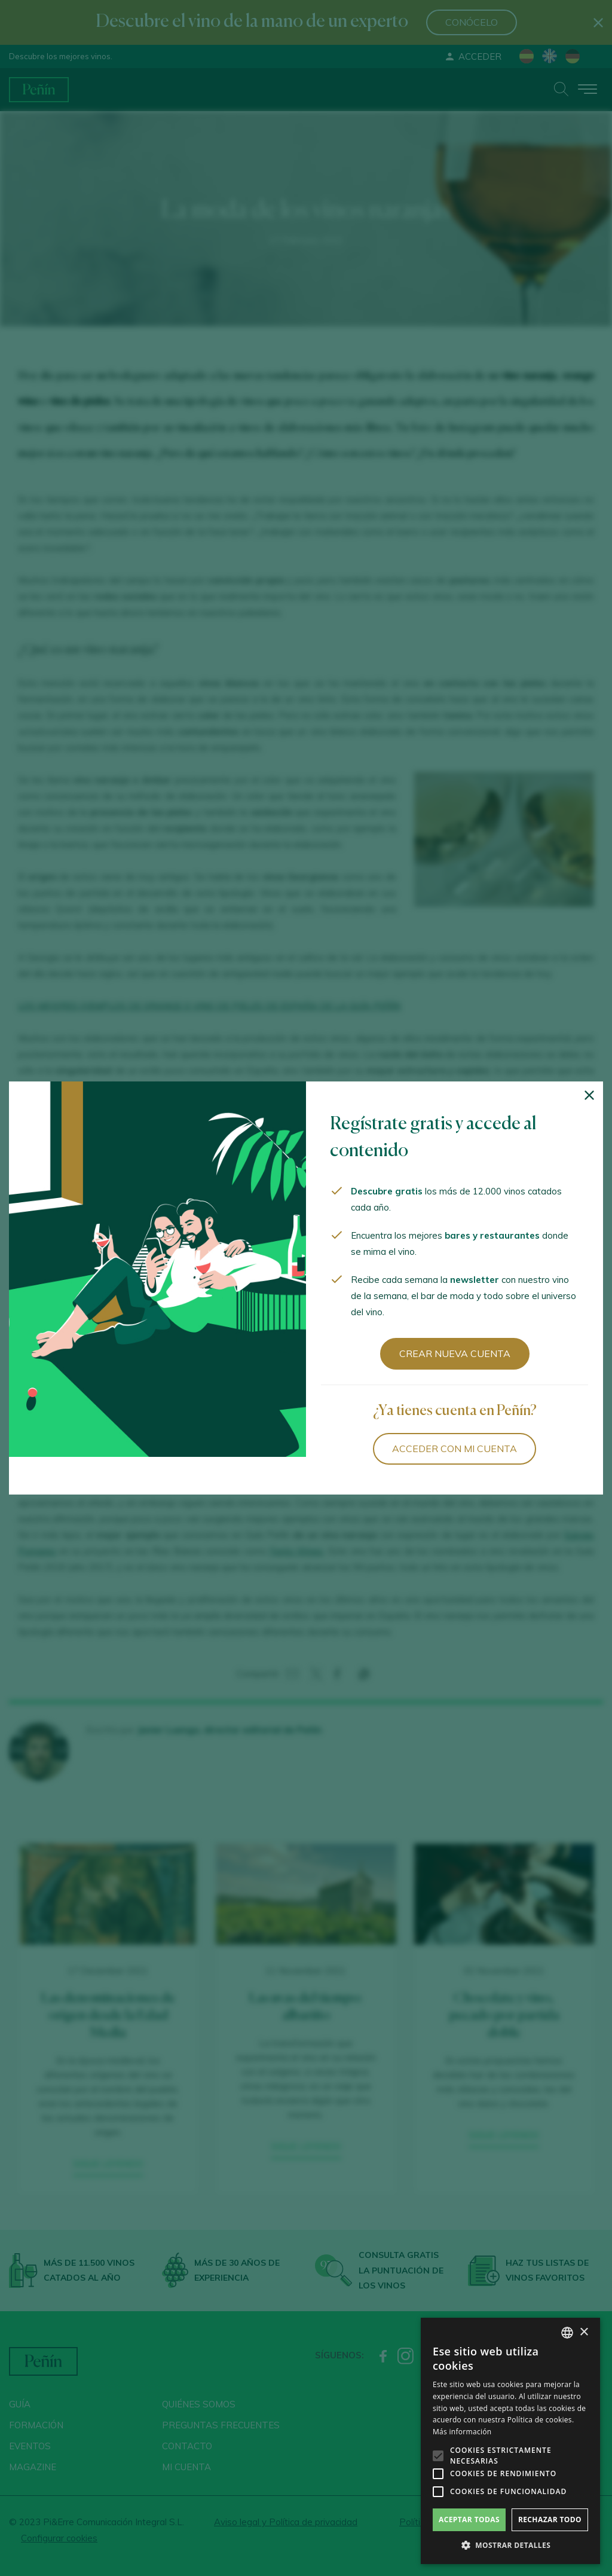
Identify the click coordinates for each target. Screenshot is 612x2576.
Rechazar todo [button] (550, 2519)
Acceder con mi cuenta (454, 1448)
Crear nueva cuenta (454, 1353)
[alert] (510, 2441)
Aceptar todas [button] (469, 2519)
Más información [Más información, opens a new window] (462, 2432)
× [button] (583, 2332)
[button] (510, 2545)
